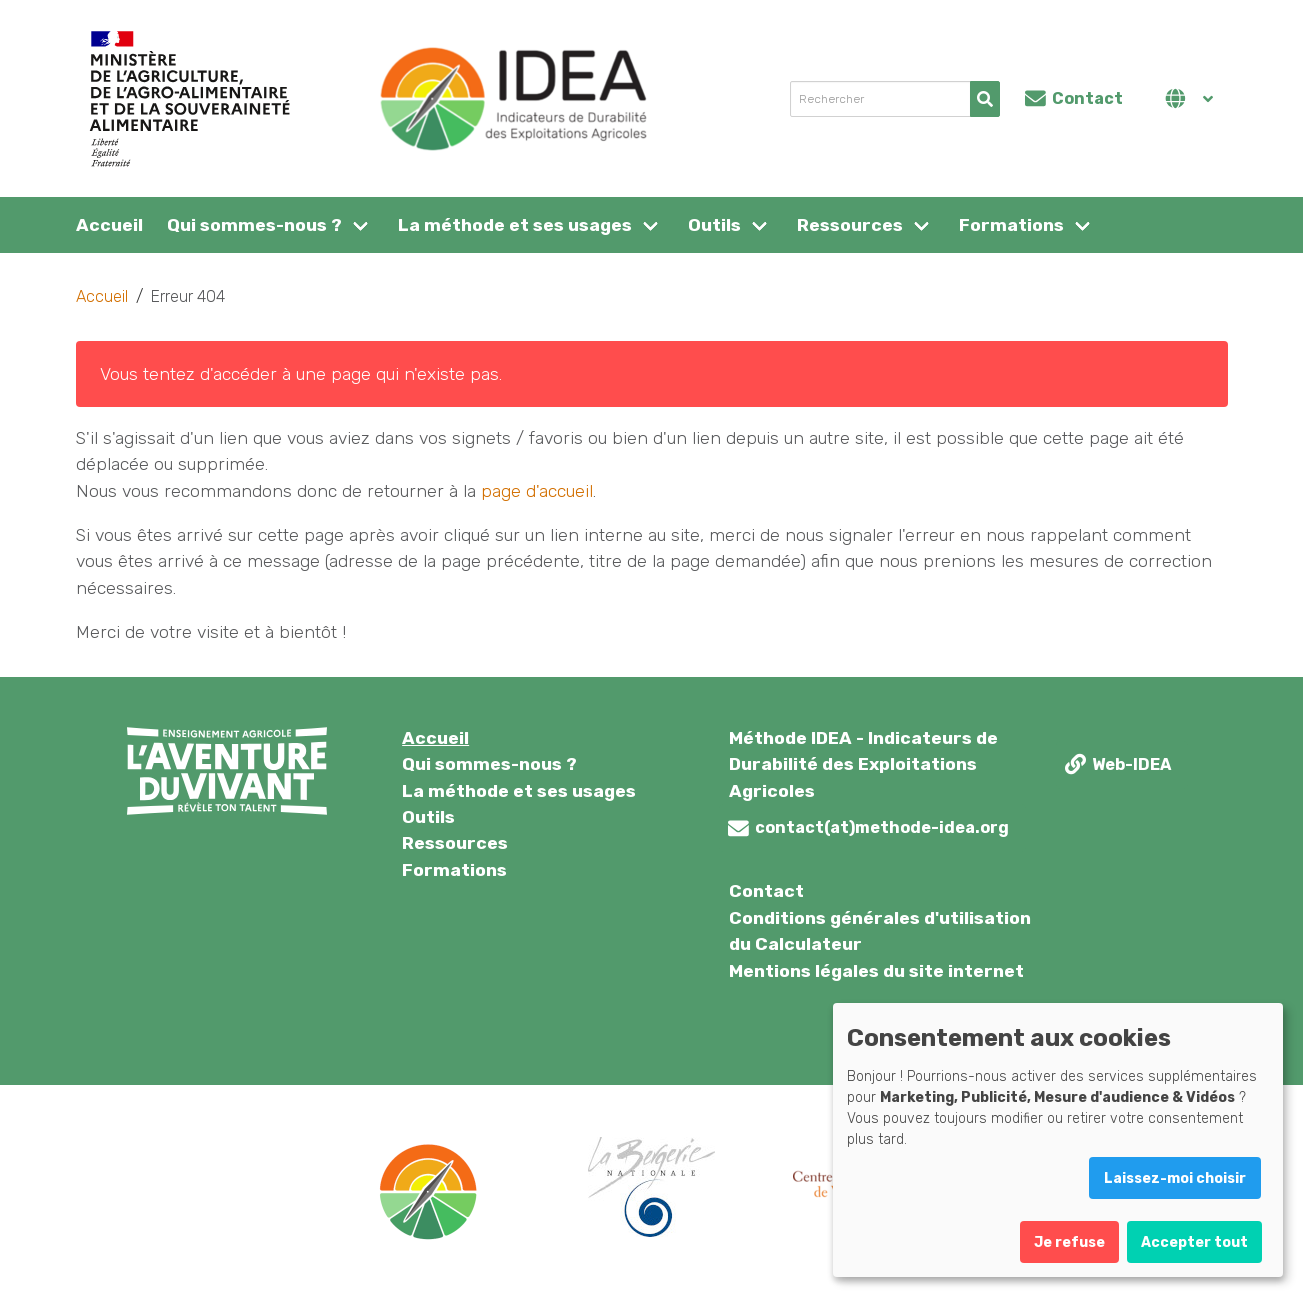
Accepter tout (1194, 1242)
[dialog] (1058, 1140)
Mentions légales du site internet (876, 971)
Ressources (850, 225)
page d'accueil (537, 491)
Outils (714, 225)
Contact (766, 891)
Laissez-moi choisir (1175, 1178)
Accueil (109, 225)
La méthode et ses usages (515, 225)
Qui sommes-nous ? (254, 225)
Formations (1011, 225)
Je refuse (1069, 1242)
